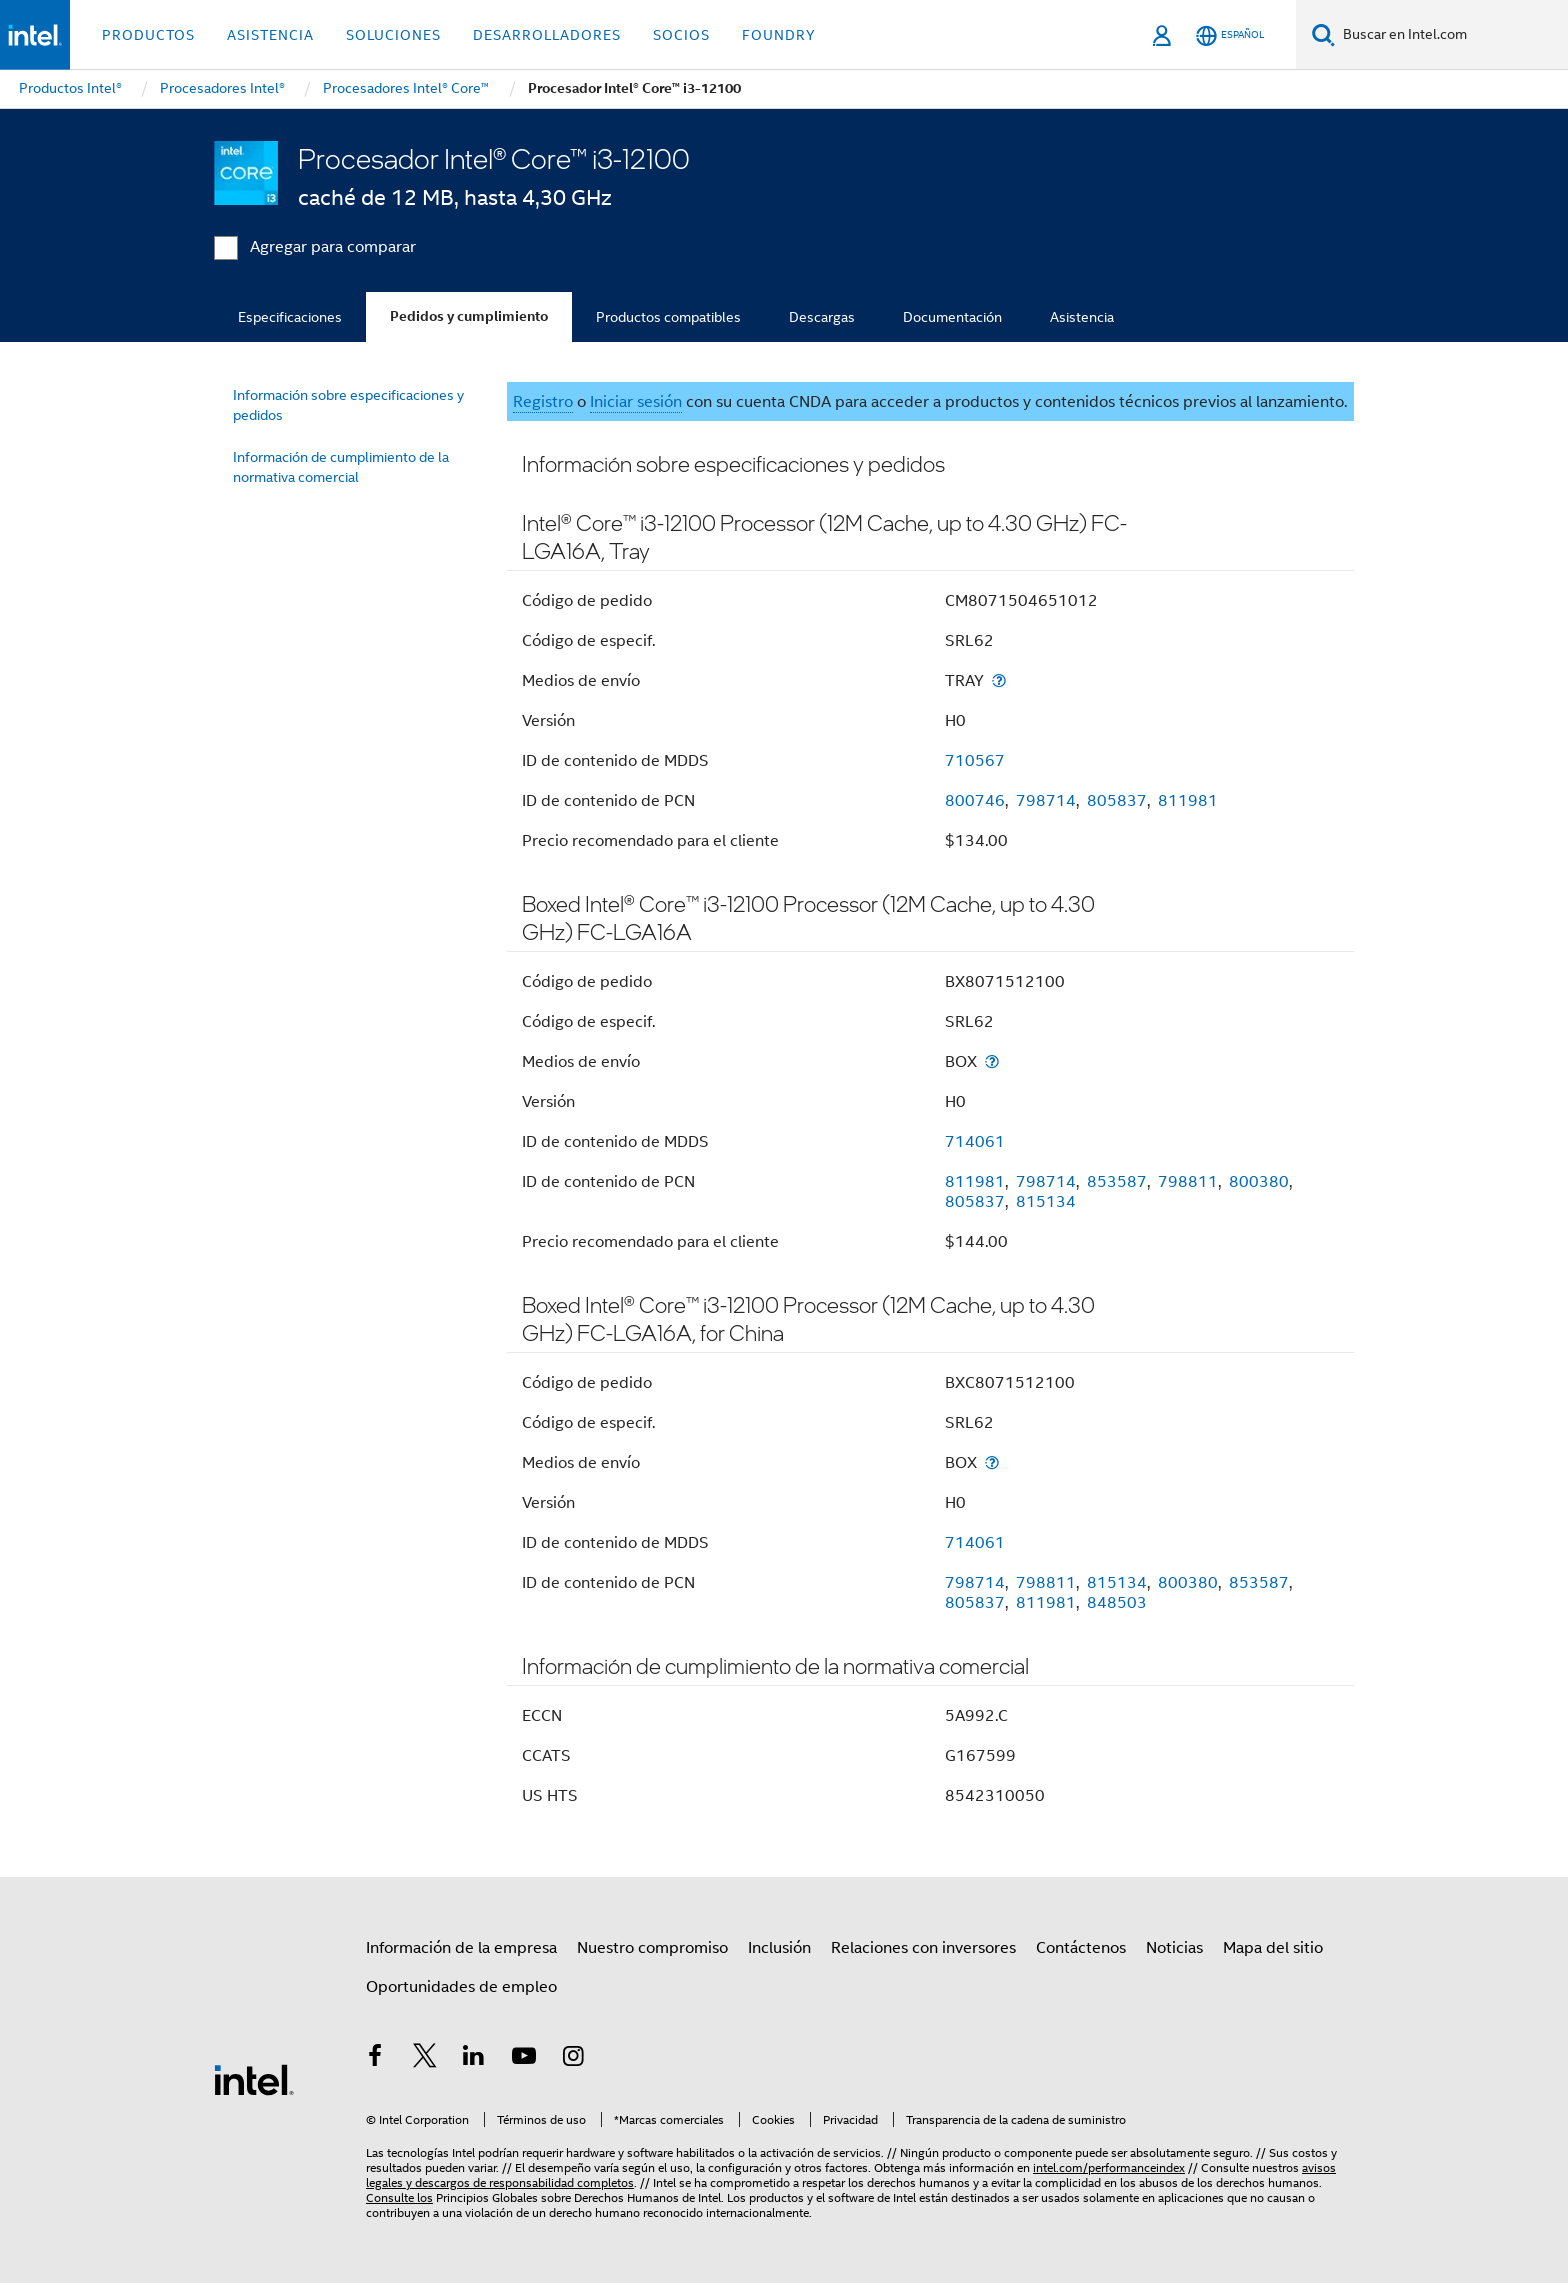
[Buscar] (1323, 34)
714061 (975, 1142)
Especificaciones (290, 317)
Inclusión (779, 1948)
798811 (1188, 1182)
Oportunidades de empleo (461, 1987)
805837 (1117, 801)
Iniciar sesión (636, 402)
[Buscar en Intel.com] (1451, 35)
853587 (1117, 1182)
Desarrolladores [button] (547, 35)
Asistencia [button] (270, 35)
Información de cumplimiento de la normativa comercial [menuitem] (341, 467)
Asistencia (1082, 317)
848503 (1117, 1603)
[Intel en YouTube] (524, 2059)
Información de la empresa (461, 1948)
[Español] (1230, 35)
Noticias (1174, 1948)
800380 (1259, 1182)
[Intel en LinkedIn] (474, 2059)
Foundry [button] (779, 35)
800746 (975, 801)
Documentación (952, 317)
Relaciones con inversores (923, 1948)
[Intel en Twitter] (425, 2059)
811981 (1188, 801)
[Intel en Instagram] (573, 2059)
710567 (975, 761)
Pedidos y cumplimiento (469, 316)
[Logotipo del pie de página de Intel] (254, 2079)
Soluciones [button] (393, 35)
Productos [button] (148, 35)
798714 (1046, 801)
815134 (1046, 1202)
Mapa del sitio (1273, 1948)
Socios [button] (681, 35)
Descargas (822, 317)
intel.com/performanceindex (1109, 2167)
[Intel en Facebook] (375, 2059)
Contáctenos (1081, 1948)
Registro (543, 402)
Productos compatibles (668, 317)
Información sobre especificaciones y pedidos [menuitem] (348, 405)
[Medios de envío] (999, 680)
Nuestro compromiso (652, 1948)
